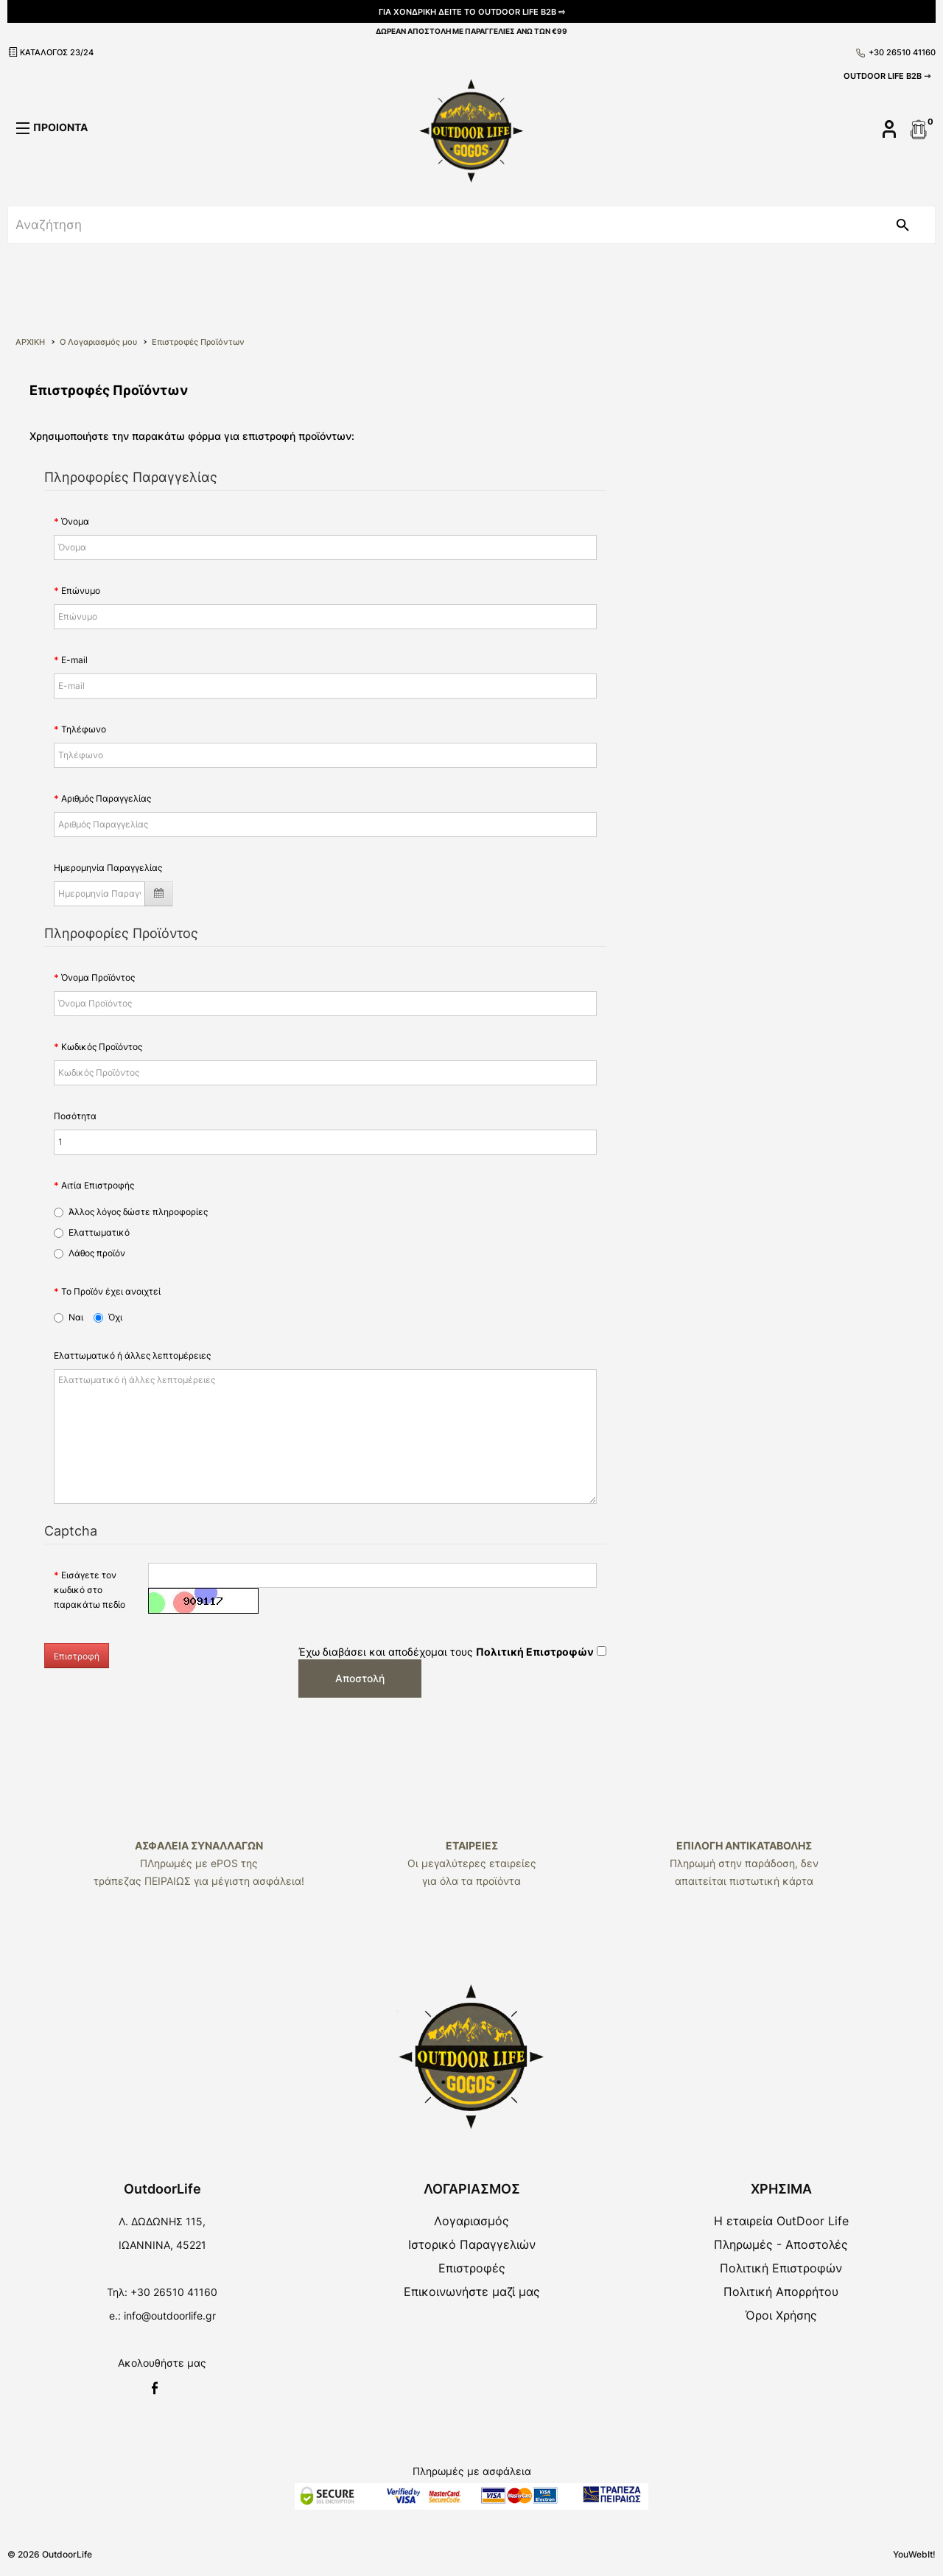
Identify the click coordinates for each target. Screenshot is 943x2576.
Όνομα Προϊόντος (98, 977)
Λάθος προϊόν (89, 1253)
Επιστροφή (76, 1656)
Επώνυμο (80, 590)
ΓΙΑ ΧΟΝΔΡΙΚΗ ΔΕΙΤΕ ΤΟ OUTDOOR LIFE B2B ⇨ (472, 12)
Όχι (108, 1317)
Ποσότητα (75, 1115)
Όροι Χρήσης (781, 2315)
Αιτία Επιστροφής (97, 1185)
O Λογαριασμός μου (98, 342)
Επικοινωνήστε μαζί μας (472, 2291)
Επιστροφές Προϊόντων (198, 342)
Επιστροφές (471, 2268)
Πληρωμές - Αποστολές (781, 2244)
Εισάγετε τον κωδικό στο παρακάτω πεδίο (89, 1589)
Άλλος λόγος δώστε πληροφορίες (131, 1211)
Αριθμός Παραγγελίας (106, 798)
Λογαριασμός (471, 2220)
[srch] (439, 224)
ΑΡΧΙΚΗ (30, 342)
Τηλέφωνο (83, 729)
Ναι (68, 1317)
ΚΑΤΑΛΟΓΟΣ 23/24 (50, 51)
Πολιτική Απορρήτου (780, 2291)
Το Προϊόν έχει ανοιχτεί (111, 1291)
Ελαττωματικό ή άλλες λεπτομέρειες (132, 1355)
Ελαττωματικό (92, 1232)
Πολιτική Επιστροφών (781, 2268)
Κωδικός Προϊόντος (101, 1046)
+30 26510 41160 (896, 52)
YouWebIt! (914, 2554)
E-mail (74, 659)
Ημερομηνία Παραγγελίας (108, 867)
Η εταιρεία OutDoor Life (781, 2220)
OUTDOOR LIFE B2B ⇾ (887, 75)
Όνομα (75, 521)
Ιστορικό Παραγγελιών (472, 2244)
